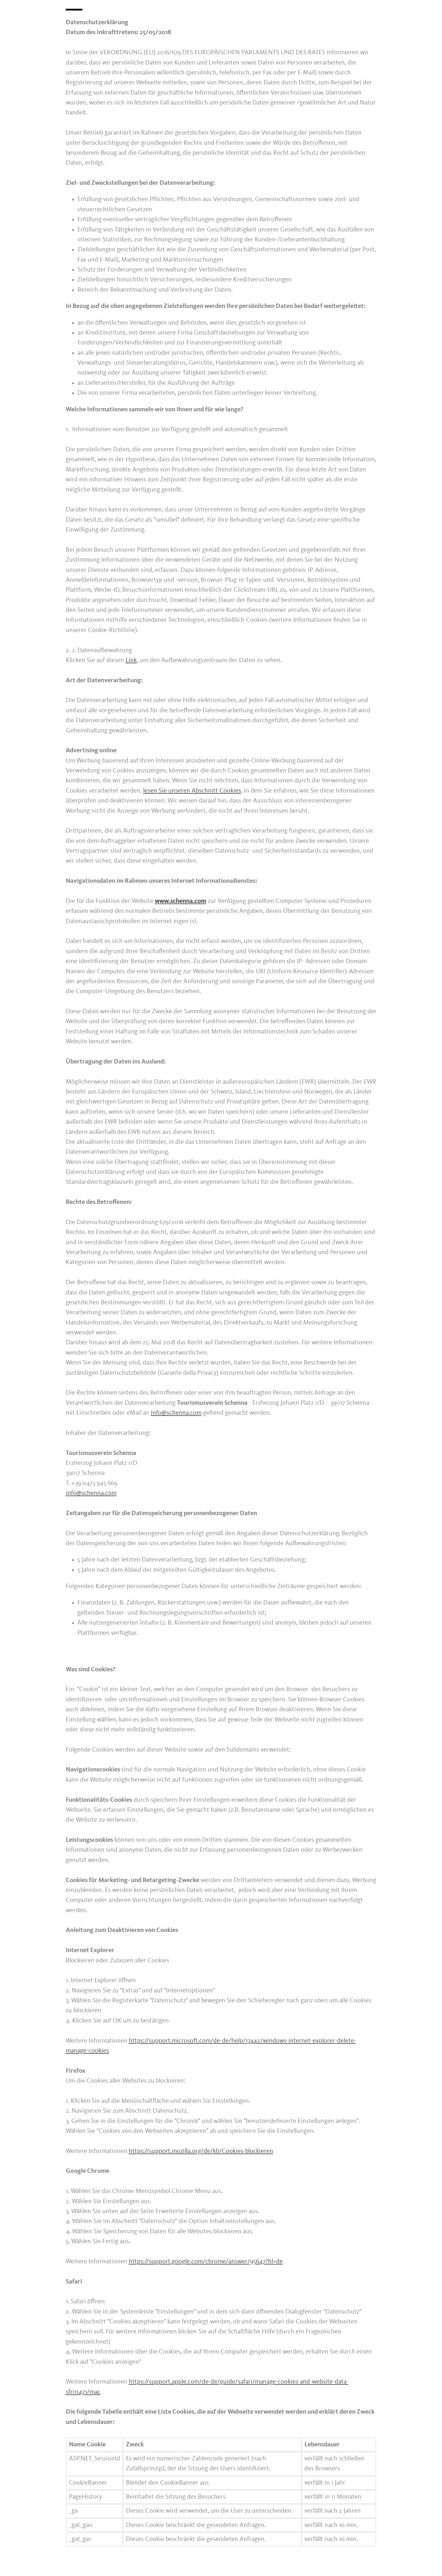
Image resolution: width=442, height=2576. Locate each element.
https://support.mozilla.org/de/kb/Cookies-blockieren (201, 2151)
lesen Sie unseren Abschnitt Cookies (192, 791)
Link (131, 660)
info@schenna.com (176, 1413)
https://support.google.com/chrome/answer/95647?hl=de (206, 2261)
